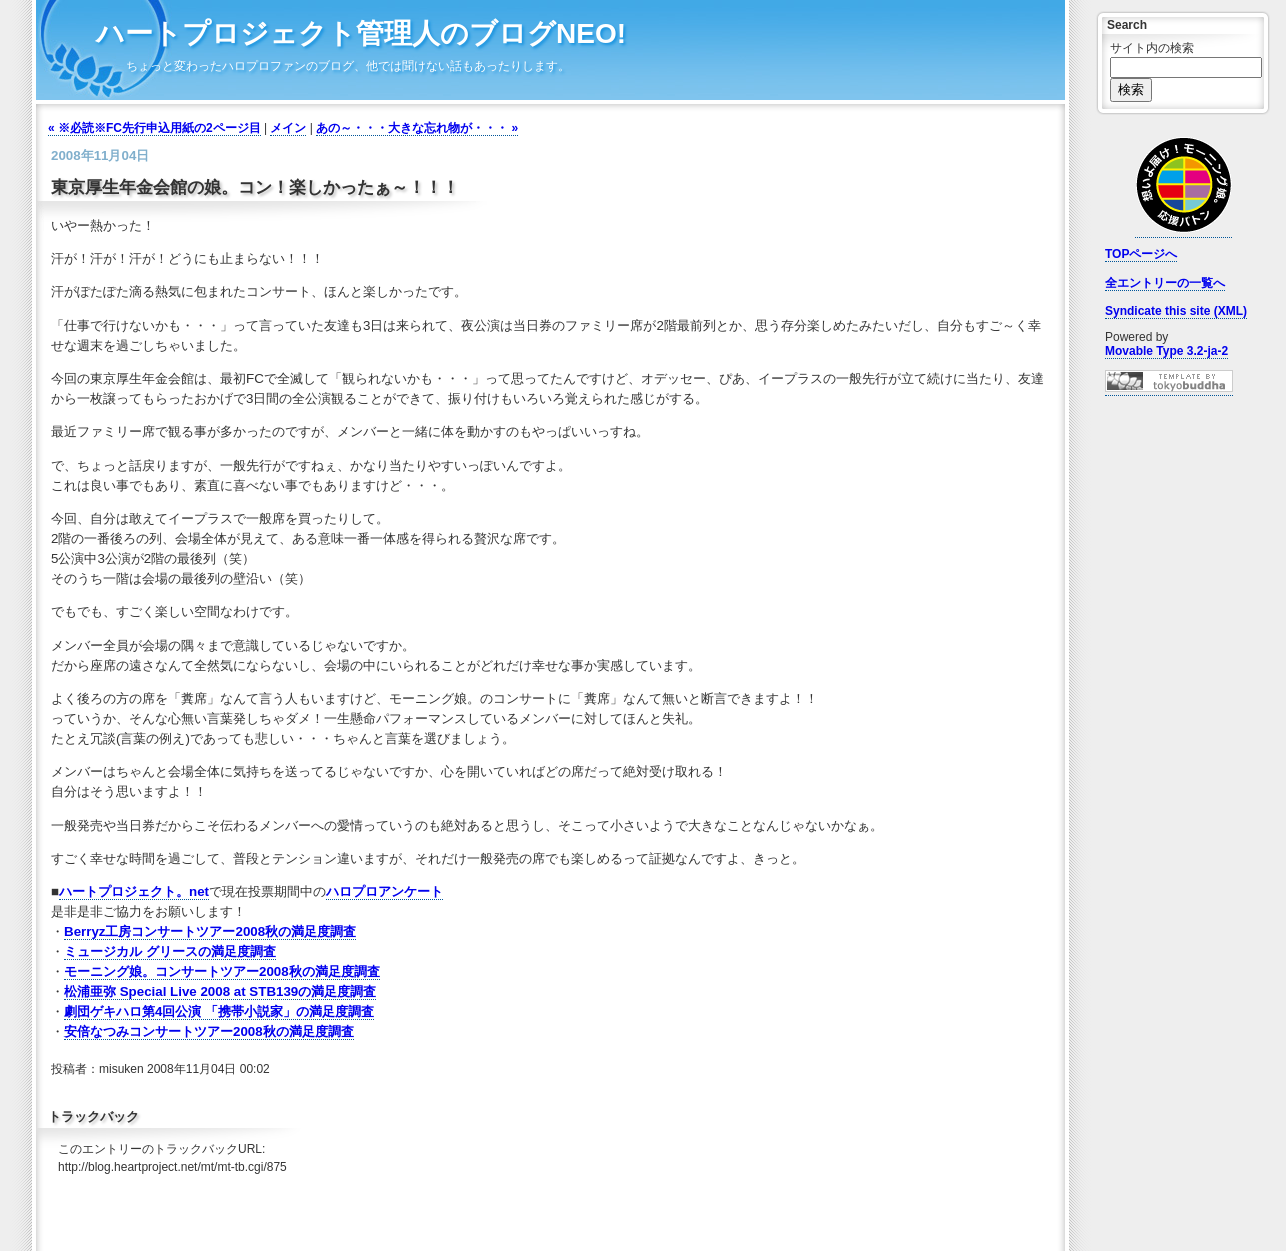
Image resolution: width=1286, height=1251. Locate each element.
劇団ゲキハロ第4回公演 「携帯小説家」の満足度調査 (219, 1011)
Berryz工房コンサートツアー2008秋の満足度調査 (210, 931)
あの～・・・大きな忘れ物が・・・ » (417, 128)
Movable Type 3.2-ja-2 (1166, 351)
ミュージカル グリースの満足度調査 (170, 951)
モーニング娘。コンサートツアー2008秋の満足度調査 (222, 971)
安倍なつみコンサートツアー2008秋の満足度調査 (209, 1031)
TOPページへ (1141, 254)
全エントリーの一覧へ (1165, 283)
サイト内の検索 (1152, 48)
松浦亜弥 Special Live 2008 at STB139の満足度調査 (220, 991)
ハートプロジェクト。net (134, 891)
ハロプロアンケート (384, 891)
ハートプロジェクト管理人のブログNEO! (361, 33)
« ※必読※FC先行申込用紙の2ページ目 (154, 128)
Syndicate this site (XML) (1176, 311)
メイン (288, 128)
